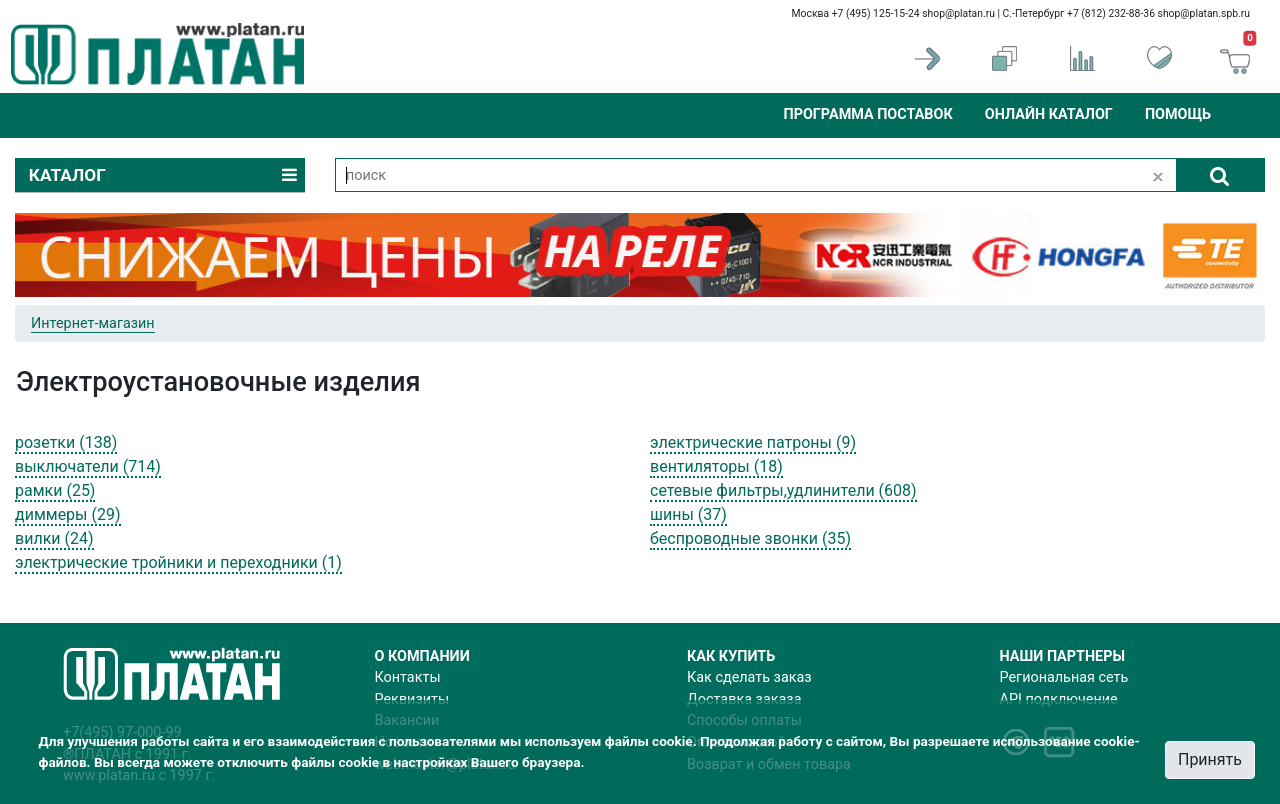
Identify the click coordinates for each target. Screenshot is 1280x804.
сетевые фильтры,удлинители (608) (783, 490)
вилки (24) (54, 538)
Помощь (1178, 114)
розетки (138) (66, 442)
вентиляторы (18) (716, 466)
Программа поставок (867, 114)
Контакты (408, 677)
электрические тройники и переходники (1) (178, 562)
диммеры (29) (68, 514)
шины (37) (688, 514)
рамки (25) (55, 490)
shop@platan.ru (958, 13)
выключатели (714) (88, 466)
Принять (1210, 759)
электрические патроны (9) (753, 442)
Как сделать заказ (749, 677)
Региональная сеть (1064, 677)
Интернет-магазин (93, 323)
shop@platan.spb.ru (1204, 13)
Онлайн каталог (1049, 114)
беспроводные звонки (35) (750, 538)
